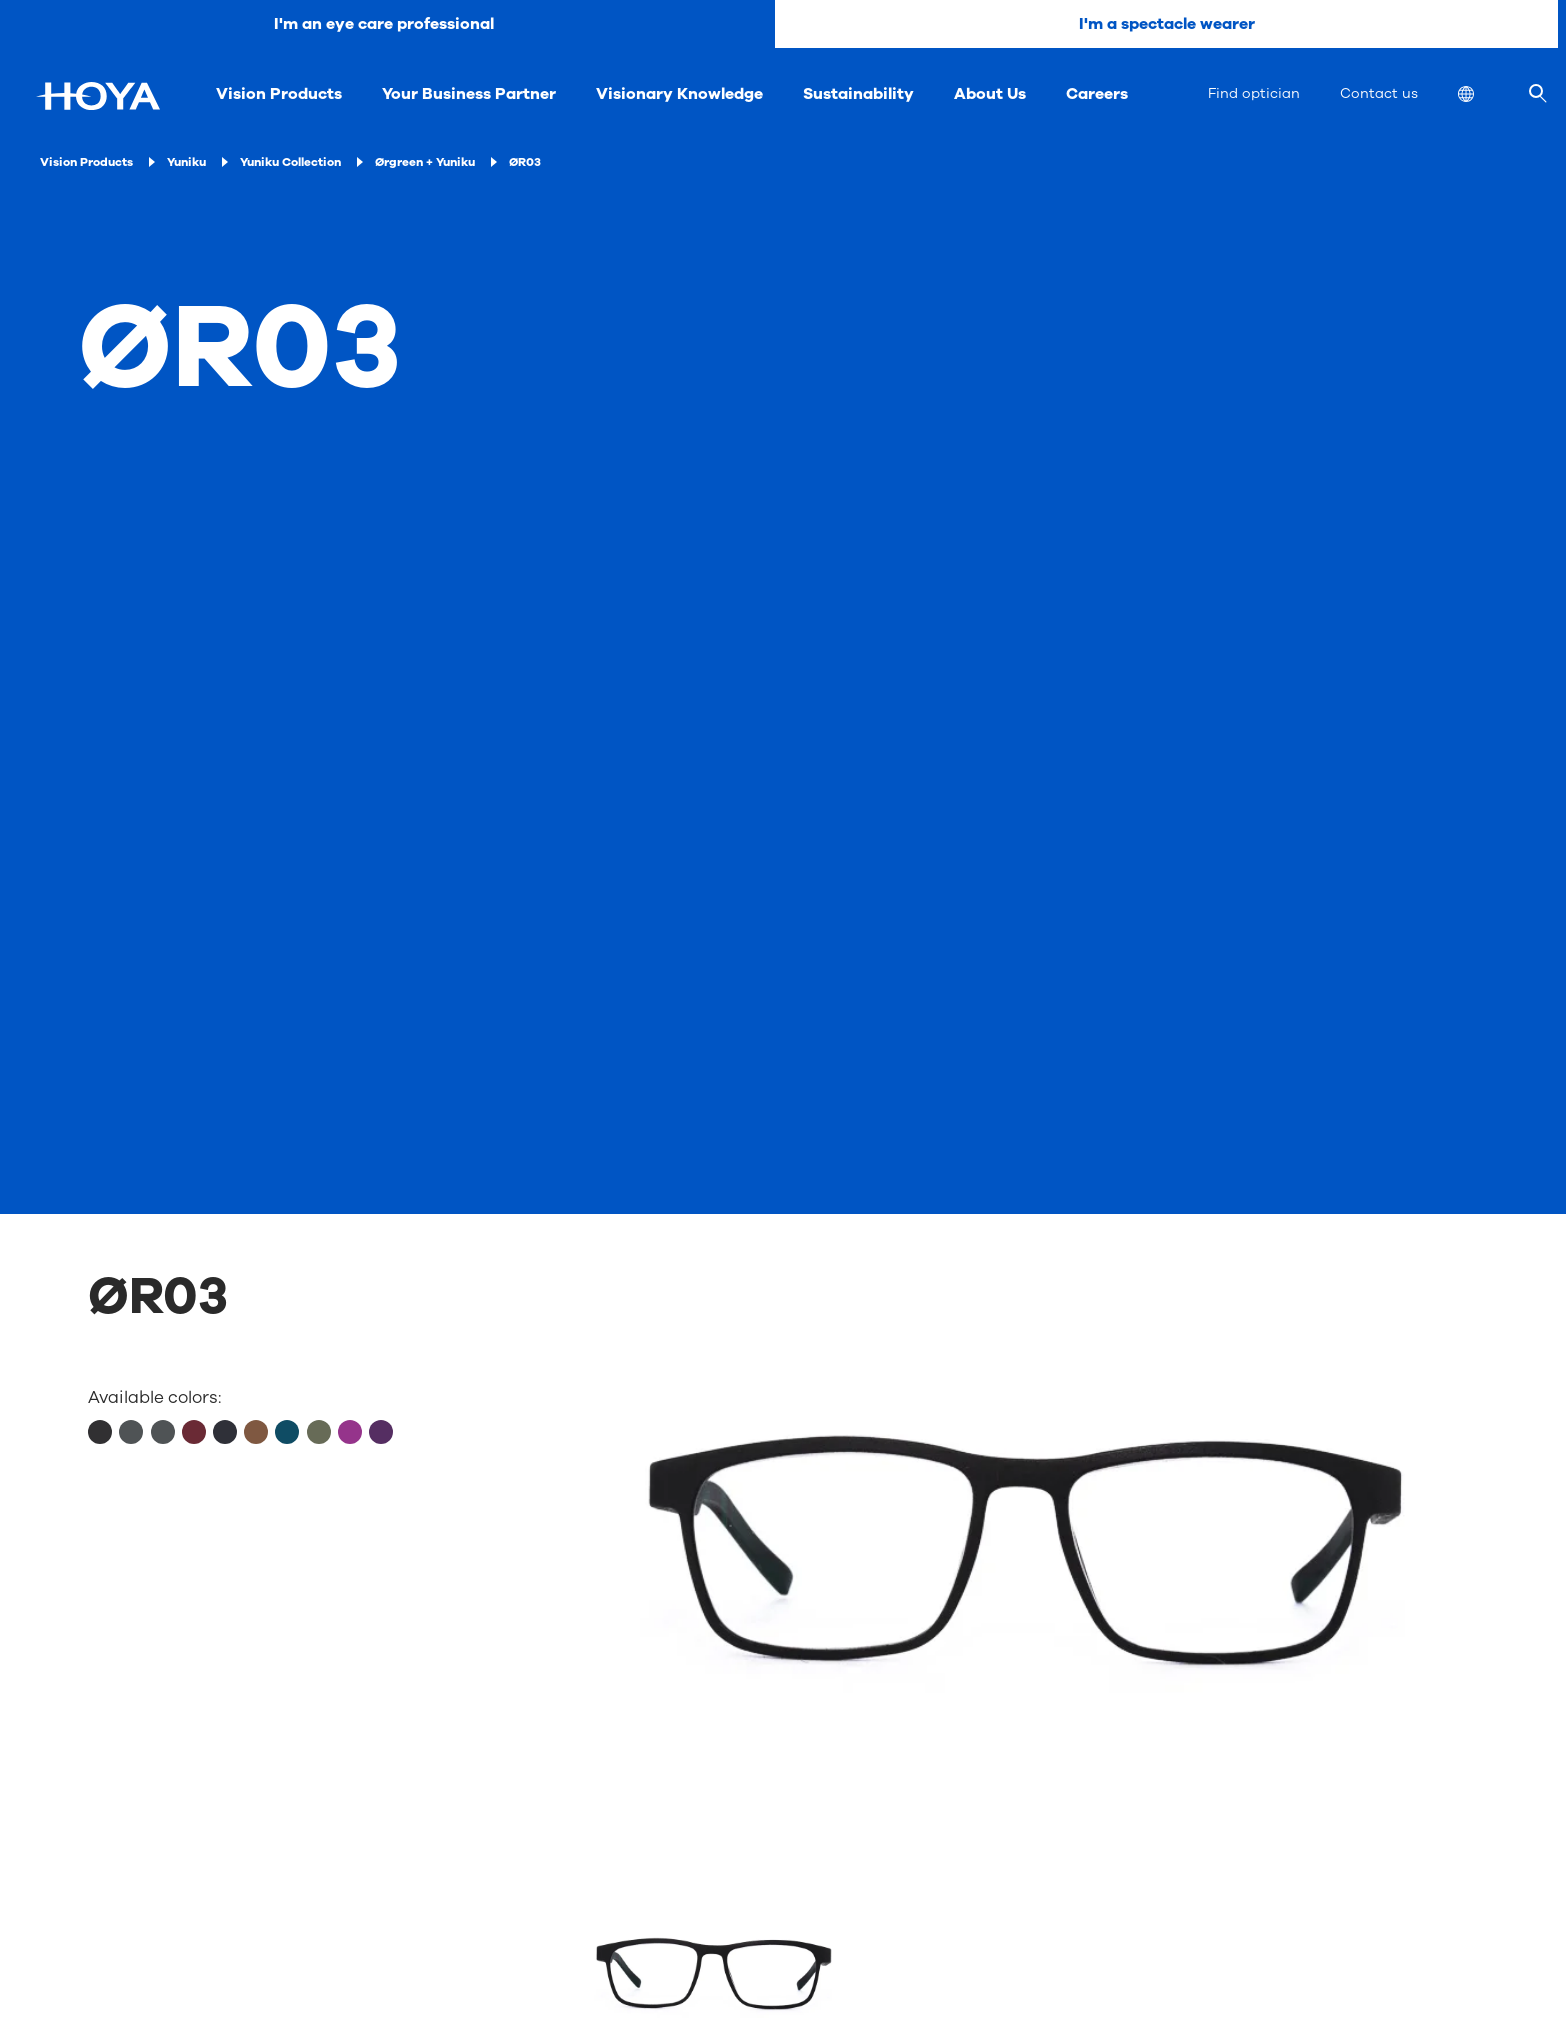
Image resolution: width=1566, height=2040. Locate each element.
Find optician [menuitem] (1254, 93)
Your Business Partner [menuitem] (469, 94)
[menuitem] (1482, 96)
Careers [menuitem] (1097, 94)
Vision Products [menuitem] (279, 94)
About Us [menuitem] (990, 94)
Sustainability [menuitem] (858, 94)
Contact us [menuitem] (1379, 93)
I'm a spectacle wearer (1167, 24)
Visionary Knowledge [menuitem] (679, 94)
